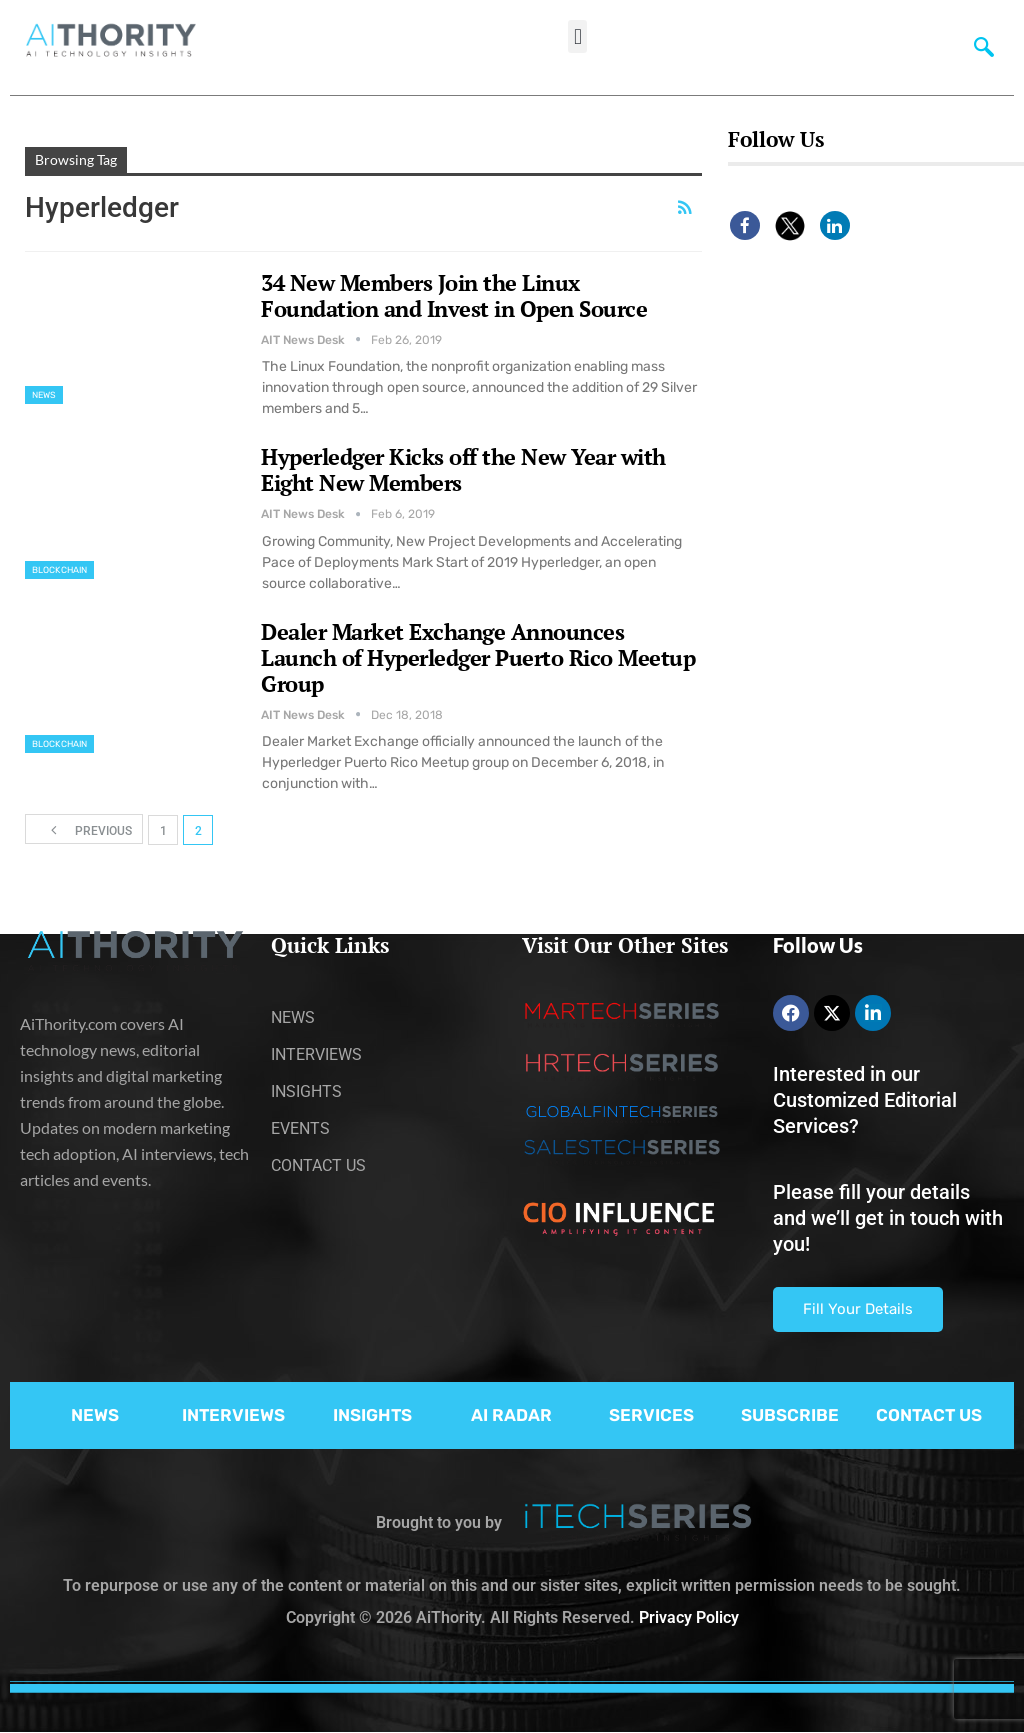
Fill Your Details (858, 1309)
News (44, 395)
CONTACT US (929, 1415)
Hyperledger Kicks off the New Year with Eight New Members (463, 469)
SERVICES (651, 1415)
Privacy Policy (689, 1617)
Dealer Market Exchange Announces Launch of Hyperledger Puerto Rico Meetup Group (478, 657)
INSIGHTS (372, 1415)
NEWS (95, 1415)
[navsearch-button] (980, 45)
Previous (85, 829)
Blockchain (59, 570)
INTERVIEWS (233, 1415)
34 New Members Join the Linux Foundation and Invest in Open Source (454, 295)
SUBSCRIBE (790, 1415)
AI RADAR (511, 1415)
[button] (577, 36)
